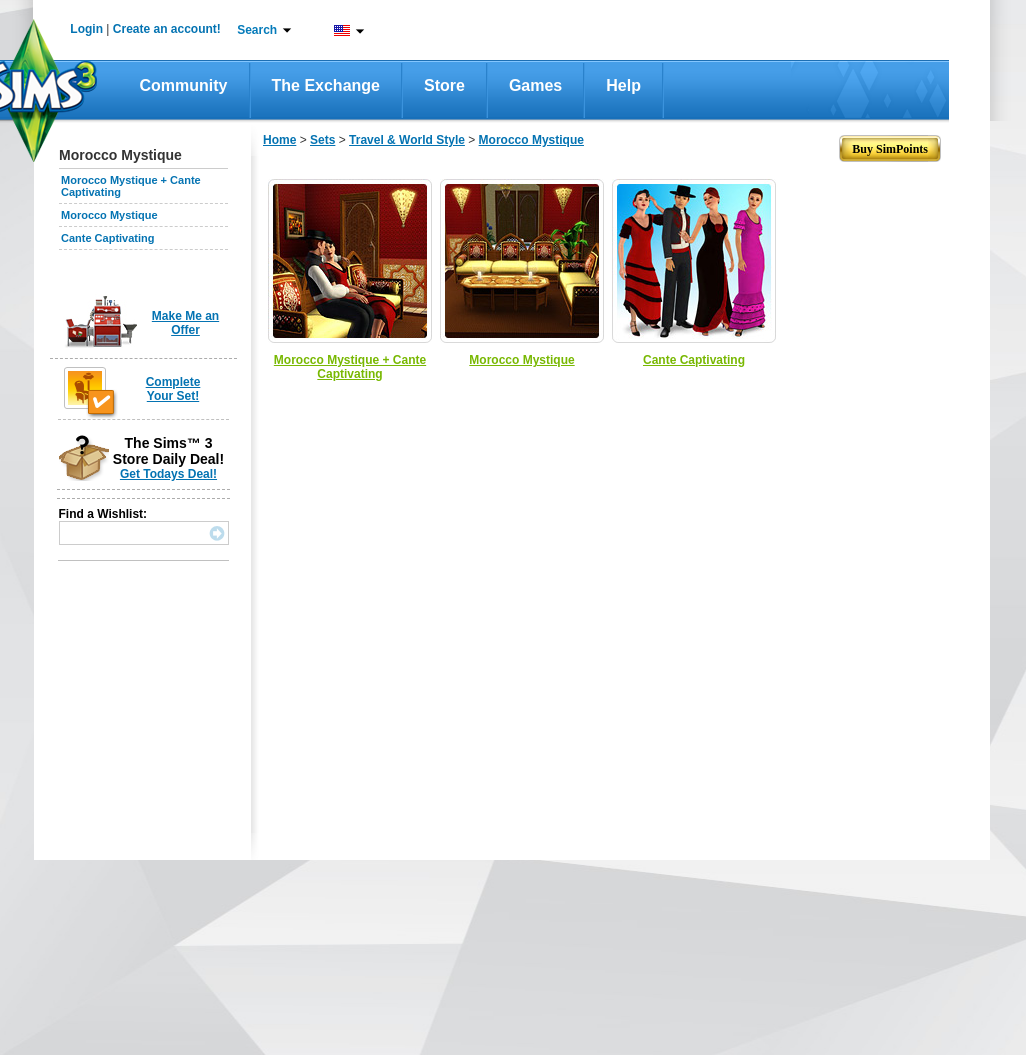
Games (535, 85)
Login (86, 29)
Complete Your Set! (173, 389)
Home (279, 140)
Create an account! (167, 29)
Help (623, 85)
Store (444, 85)
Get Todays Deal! (168, 474)
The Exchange (326, 85)
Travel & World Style (407, 140)
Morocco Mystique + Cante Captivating (350, 367)
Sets (322, 140)
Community (184, 85)
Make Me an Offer (185, 323)
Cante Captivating (108, 238)
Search (257, 30)
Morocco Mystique (109, 215)
